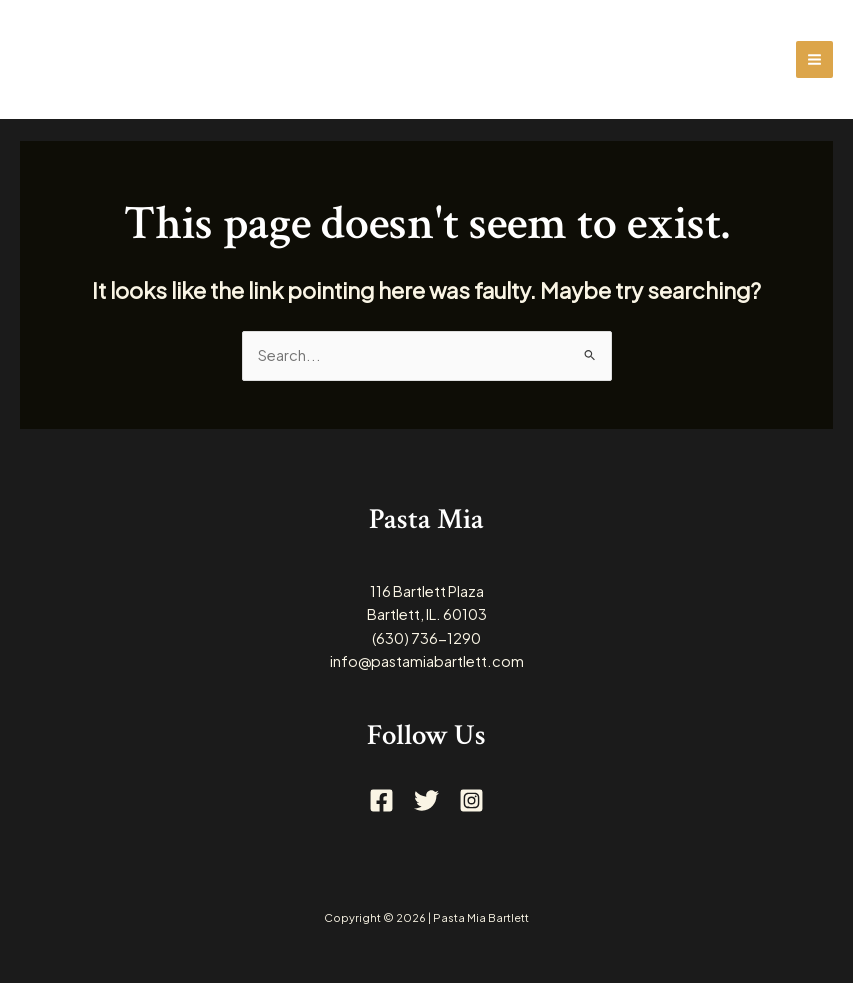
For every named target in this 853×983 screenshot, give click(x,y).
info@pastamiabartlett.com (427, 661)
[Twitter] (426, 800)
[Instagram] (471, 800)
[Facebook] (381, 800)
